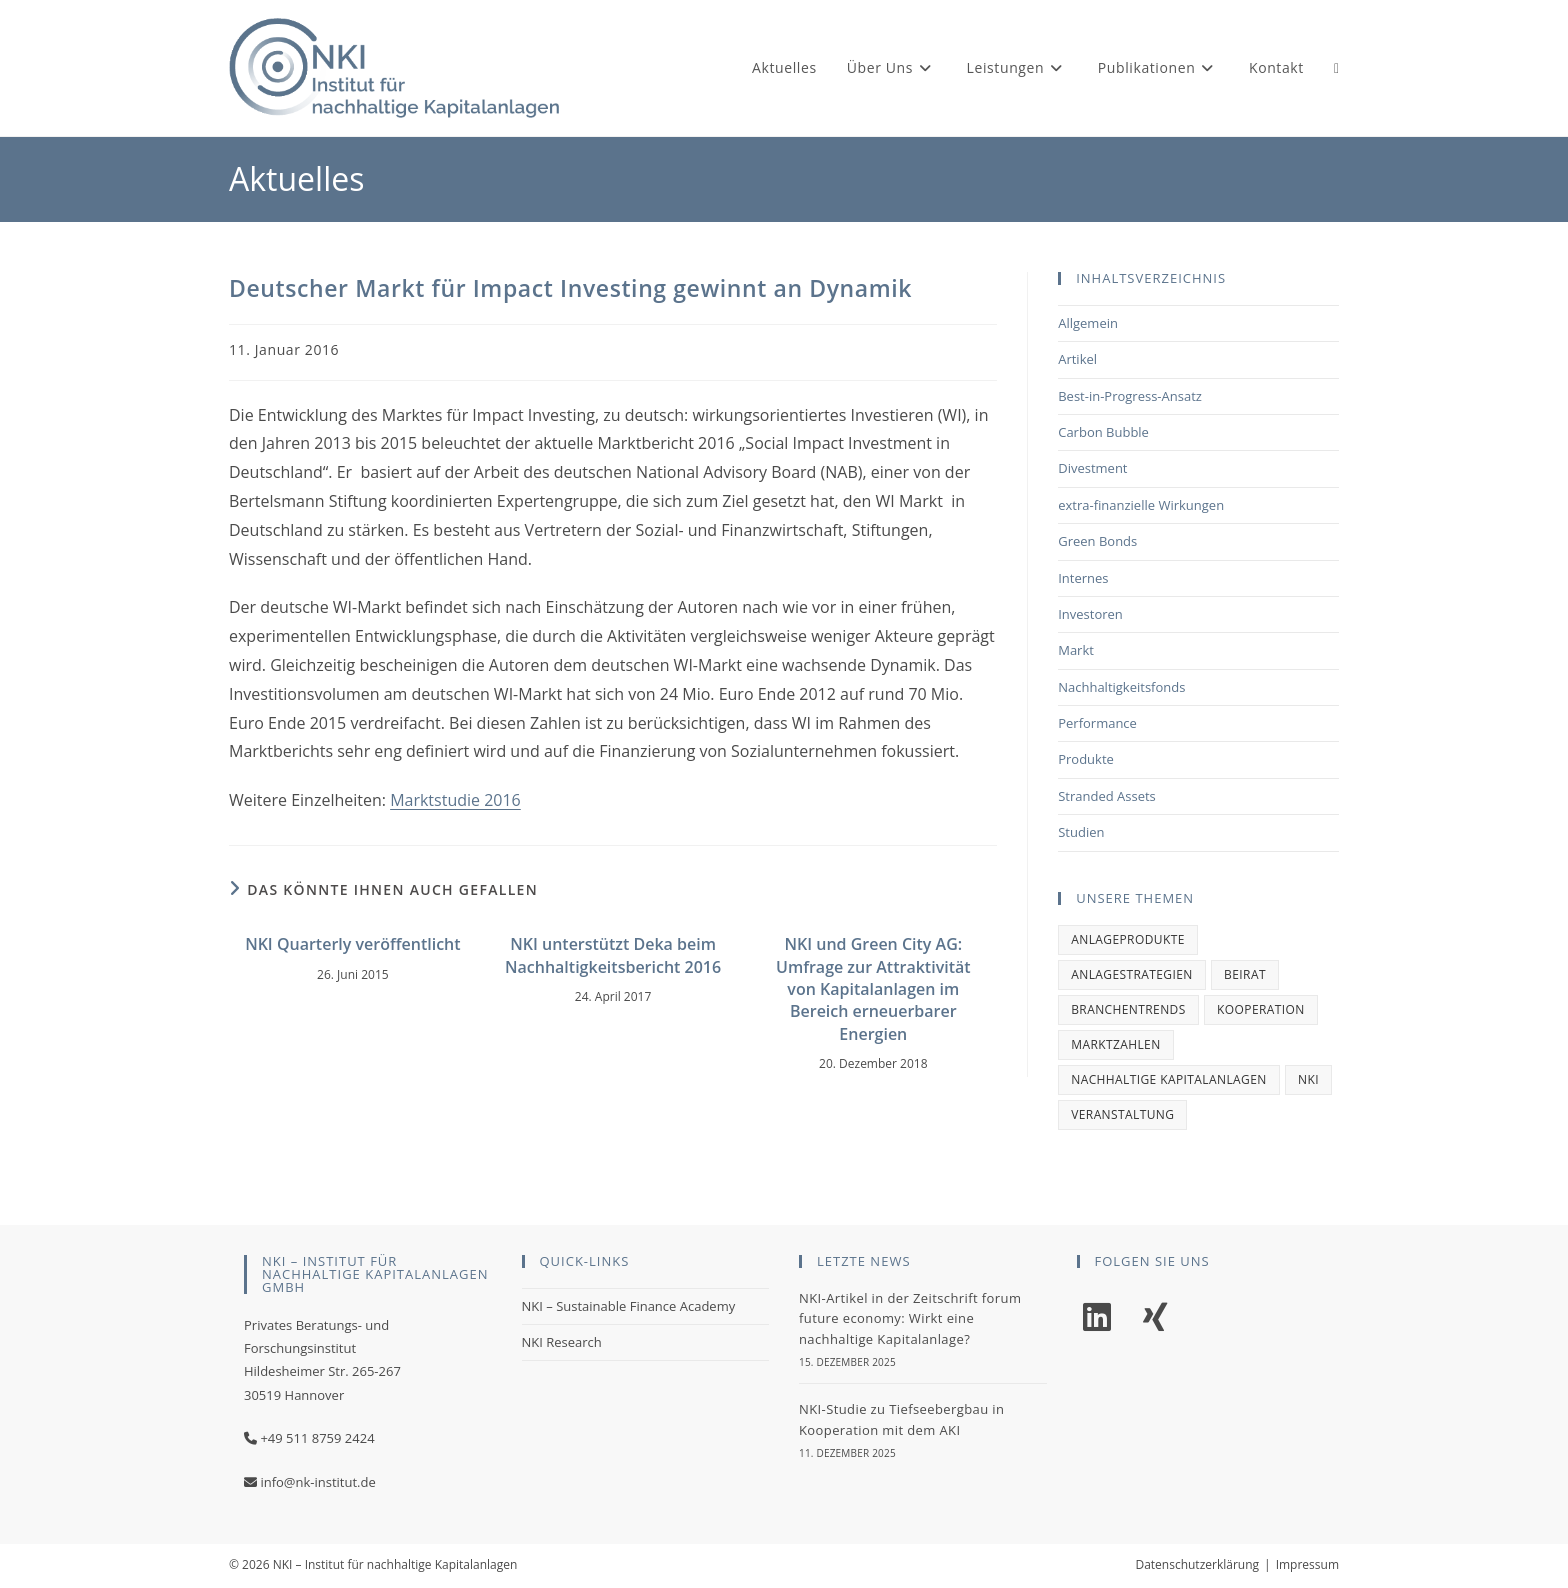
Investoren (1090, 614)
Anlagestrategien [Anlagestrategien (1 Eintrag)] (1132, 974)
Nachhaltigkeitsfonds (1121, 687)
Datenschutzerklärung (1197, 1564)
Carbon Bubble (1103, 432)
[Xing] (1155, 1317)
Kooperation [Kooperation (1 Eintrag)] (1261, 1009)
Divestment (1092, 468)
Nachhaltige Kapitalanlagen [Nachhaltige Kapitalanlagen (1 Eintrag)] (1168, 1079)
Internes (1083, 578)
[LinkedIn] (1097, 1317)
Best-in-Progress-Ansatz (1130, 396)
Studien (1081, 832)
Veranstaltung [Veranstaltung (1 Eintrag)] (1122, 1114)
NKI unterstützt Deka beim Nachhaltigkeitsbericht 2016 (613, 955)
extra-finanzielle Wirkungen (1141, 505)
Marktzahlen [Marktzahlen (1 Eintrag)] (1115, 1044)
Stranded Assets (1107, 796)
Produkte (1086, 759)
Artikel (1077, 359)
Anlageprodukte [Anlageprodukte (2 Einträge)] (1128, 939)
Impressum (1307, 1564)
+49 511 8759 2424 (317, 1438)
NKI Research (562, 1342)
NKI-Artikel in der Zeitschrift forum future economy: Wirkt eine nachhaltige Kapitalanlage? (910, 1319)
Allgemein (1088, 323)
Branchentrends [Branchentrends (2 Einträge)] (1128, 1009)
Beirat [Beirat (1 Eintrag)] (1245, 974)
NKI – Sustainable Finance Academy (629, 1306)
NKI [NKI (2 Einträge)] (1308, 1079)
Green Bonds (1097, 541)
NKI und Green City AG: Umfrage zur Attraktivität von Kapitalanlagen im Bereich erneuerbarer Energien (873, 989)
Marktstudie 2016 (455, 800)
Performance (1097, 723)
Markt (1076, 650)
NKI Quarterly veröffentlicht (352, 944)
